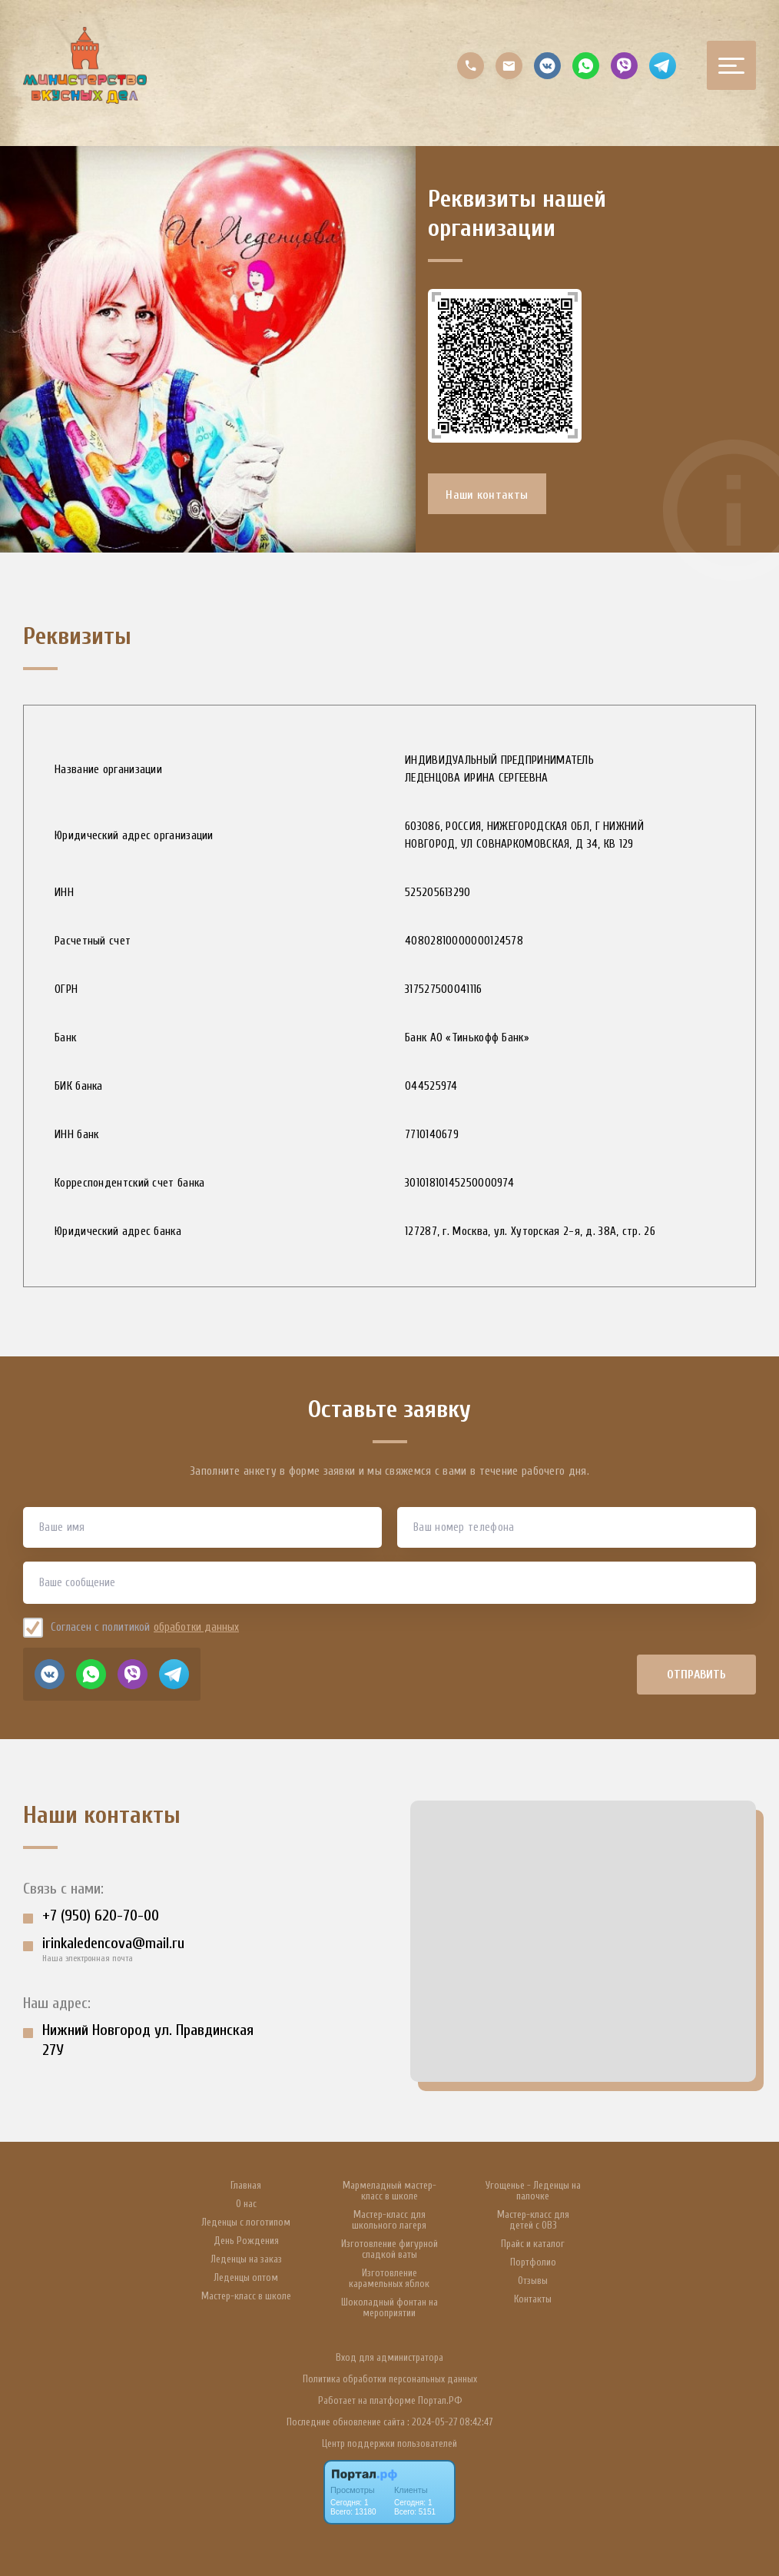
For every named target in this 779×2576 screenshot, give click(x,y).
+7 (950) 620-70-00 (100, 1921)
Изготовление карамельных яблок (389, 2278)
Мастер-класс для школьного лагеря (389, 2220)
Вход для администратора (389, 2357)
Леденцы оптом (246, 2277)
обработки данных (196, 1633)
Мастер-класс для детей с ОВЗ (533, 2220)
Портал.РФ (440, 2400)
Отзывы (533, 2281)
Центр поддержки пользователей (389, 2443)
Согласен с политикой (132, 1633)
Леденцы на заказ (246, 2259)
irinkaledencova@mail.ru (113, 1949)
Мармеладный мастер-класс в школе (389, 2191)
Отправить (697, 1680)
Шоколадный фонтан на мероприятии (389, 2308)
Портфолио (533, 2262)
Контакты (533, 2299)
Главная (245, 2185)
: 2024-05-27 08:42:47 (449, 2422)
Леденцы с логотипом (245, 2222)
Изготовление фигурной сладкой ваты (389, 2249)
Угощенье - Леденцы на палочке (533, 2191)
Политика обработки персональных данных (390, 2379)
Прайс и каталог (533, 2244)
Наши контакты (488, 499)
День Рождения (246, 2241)
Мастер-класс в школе (246, 2296)
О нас (246, 2204)
